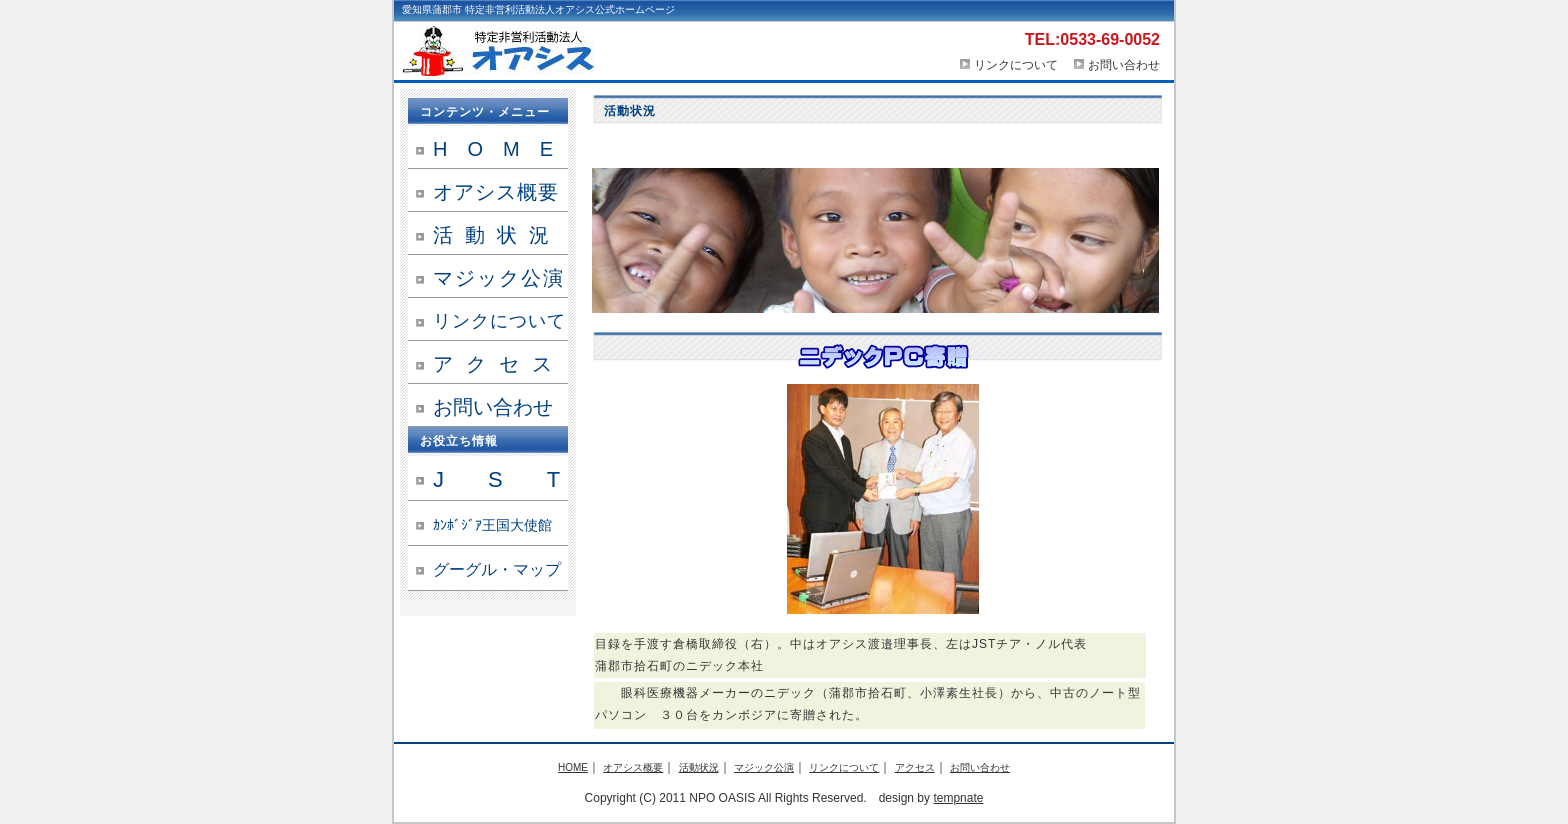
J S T (496, 479)
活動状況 (497, 235)
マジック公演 (499, 278)
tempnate (958, 798)
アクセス (499, 364)
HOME (500, 149)
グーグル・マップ (497, 569)
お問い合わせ (1124, 65)
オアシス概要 (496, 192)
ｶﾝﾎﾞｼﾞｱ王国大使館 (492, 525)
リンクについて (1008, 65)
